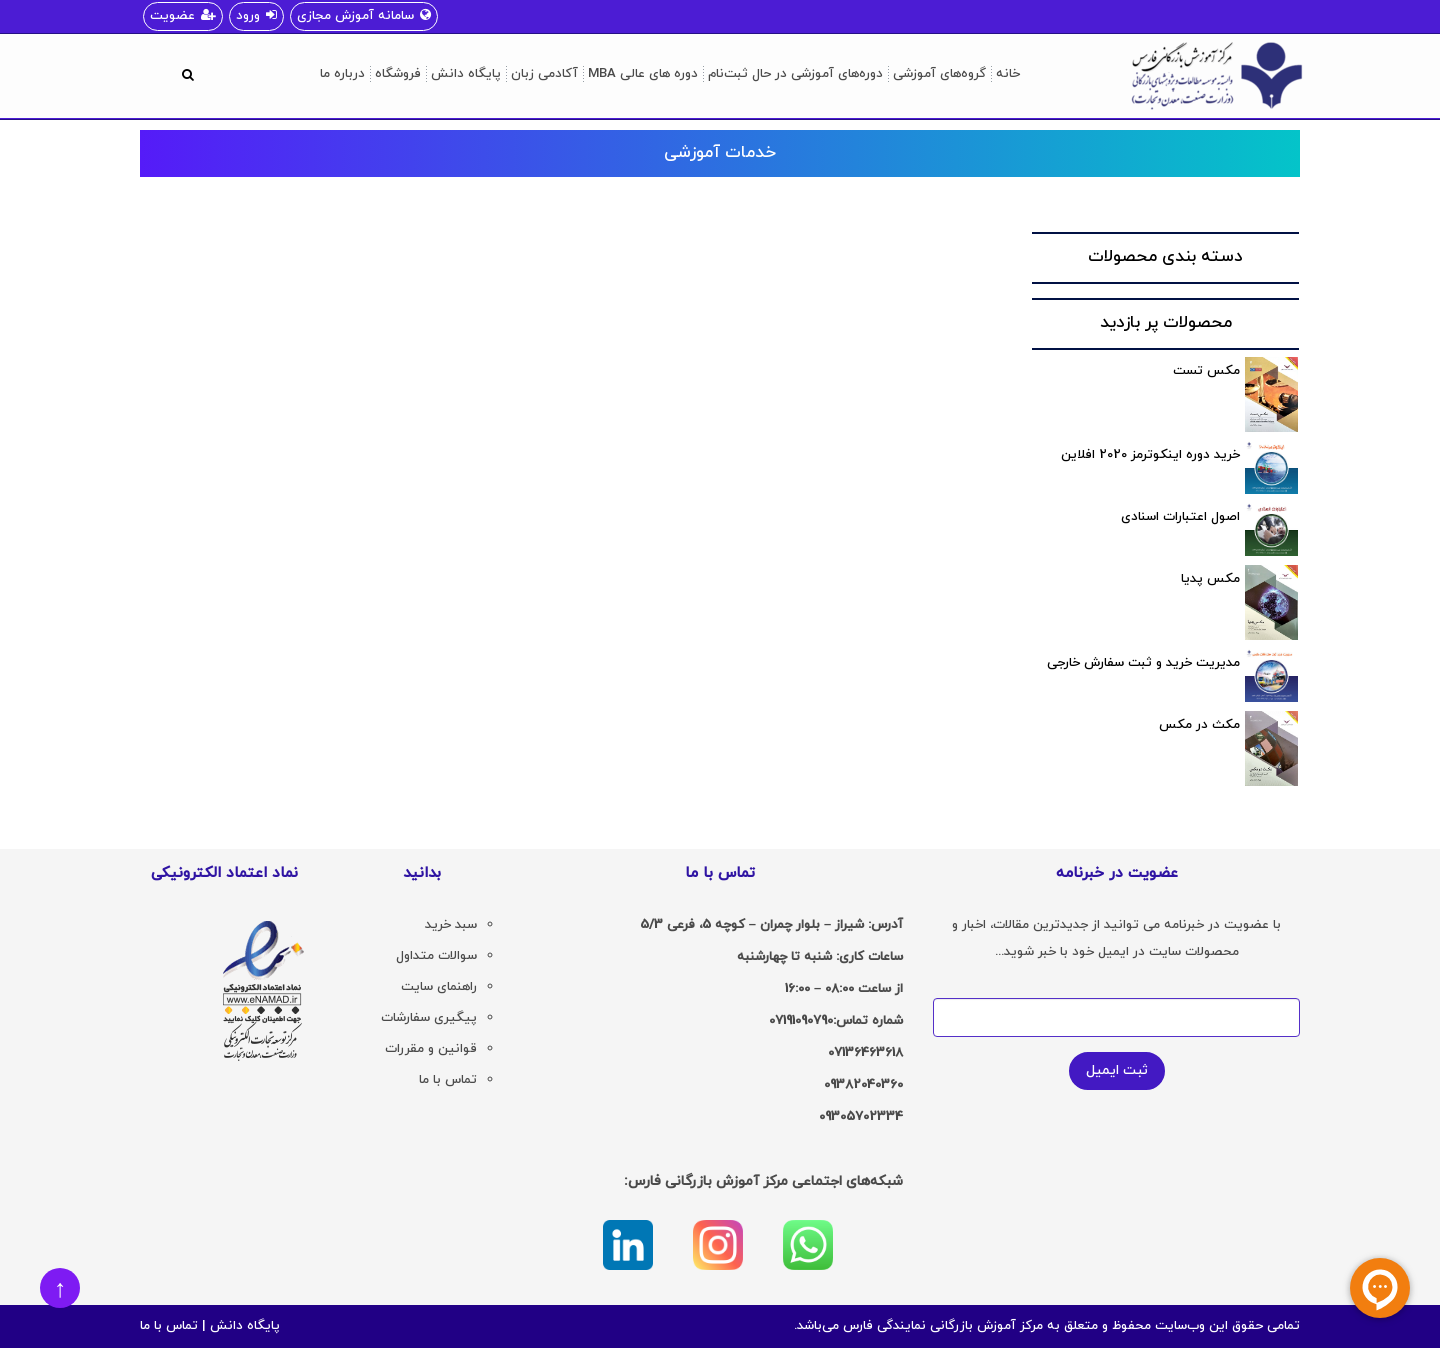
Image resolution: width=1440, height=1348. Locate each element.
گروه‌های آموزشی (939, 74)
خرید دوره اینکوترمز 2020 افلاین (1150, 455)
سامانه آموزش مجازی (364, 16)
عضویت (183, 16)
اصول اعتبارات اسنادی (1180, 517)
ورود (256, 16)
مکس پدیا (1210, 579)
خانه (1008, 74)
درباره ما (342, 74)
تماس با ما (169, 1326)
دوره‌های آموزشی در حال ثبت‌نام (795, 74)
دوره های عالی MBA (643, 74)
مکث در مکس (1199, 725)
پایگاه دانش (466, 74)
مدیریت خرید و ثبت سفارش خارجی (1143, 663)
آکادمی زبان (544, 74)
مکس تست (1206, 371)
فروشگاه (398, 74)
